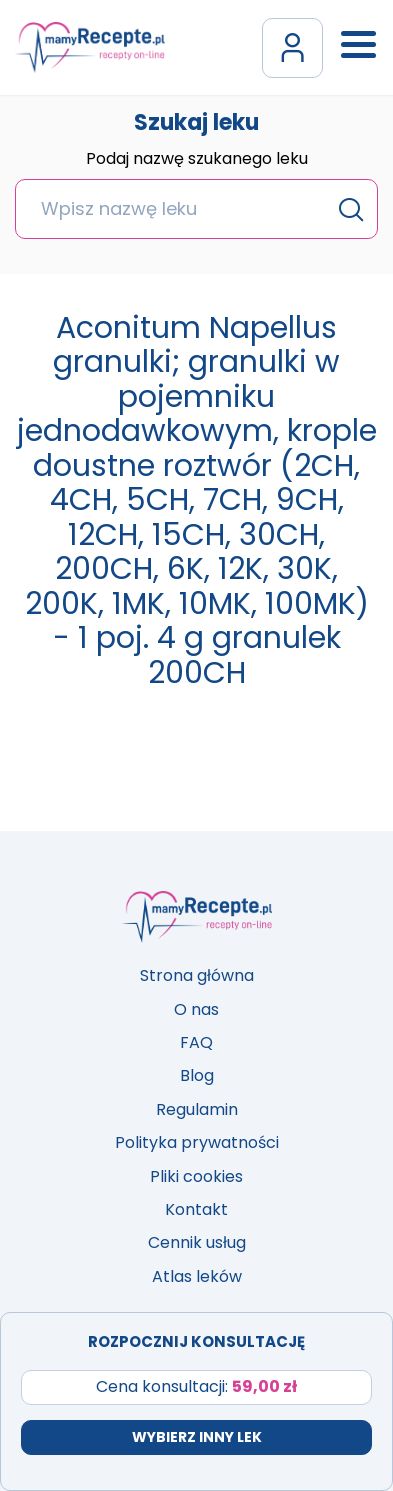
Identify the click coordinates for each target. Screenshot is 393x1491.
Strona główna (197, 975)
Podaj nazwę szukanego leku (197, 160)
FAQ (196, 1042)
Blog (197, 1075)
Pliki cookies (196, 1176)
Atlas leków (197, 1276)
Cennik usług (197, 1242)
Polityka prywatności (197, 1142)
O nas (196, 1009)
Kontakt (196, 1209)
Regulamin (197, 1109)
